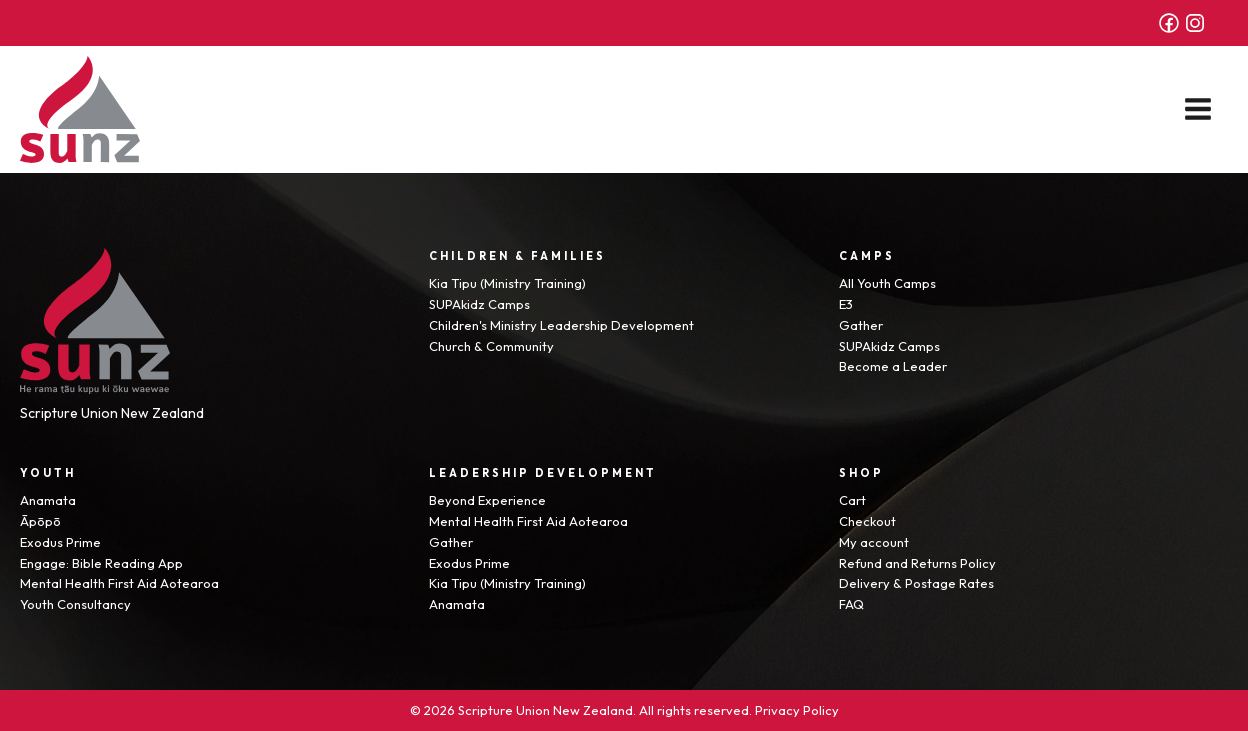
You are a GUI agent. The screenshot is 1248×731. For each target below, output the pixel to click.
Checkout (867, 521)
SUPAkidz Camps (479, 304)
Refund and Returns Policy (917, 563)
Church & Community (491, 346)
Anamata (48, 500)
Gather (861, 325)
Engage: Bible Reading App (101, 563)
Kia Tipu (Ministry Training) (507, 283)
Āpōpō (40, 521)
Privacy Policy (797, 710)
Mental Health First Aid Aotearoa (119, 583)
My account (874, 542)
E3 (846, 304)
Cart (852, 500)
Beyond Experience (487, 500)
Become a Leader (893, 366)
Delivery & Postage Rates (916, 583)
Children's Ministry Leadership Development (561, 325)
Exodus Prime (60, 542)
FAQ (851, 604)
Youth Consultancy (75, 604)
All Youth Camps (887, 283)
